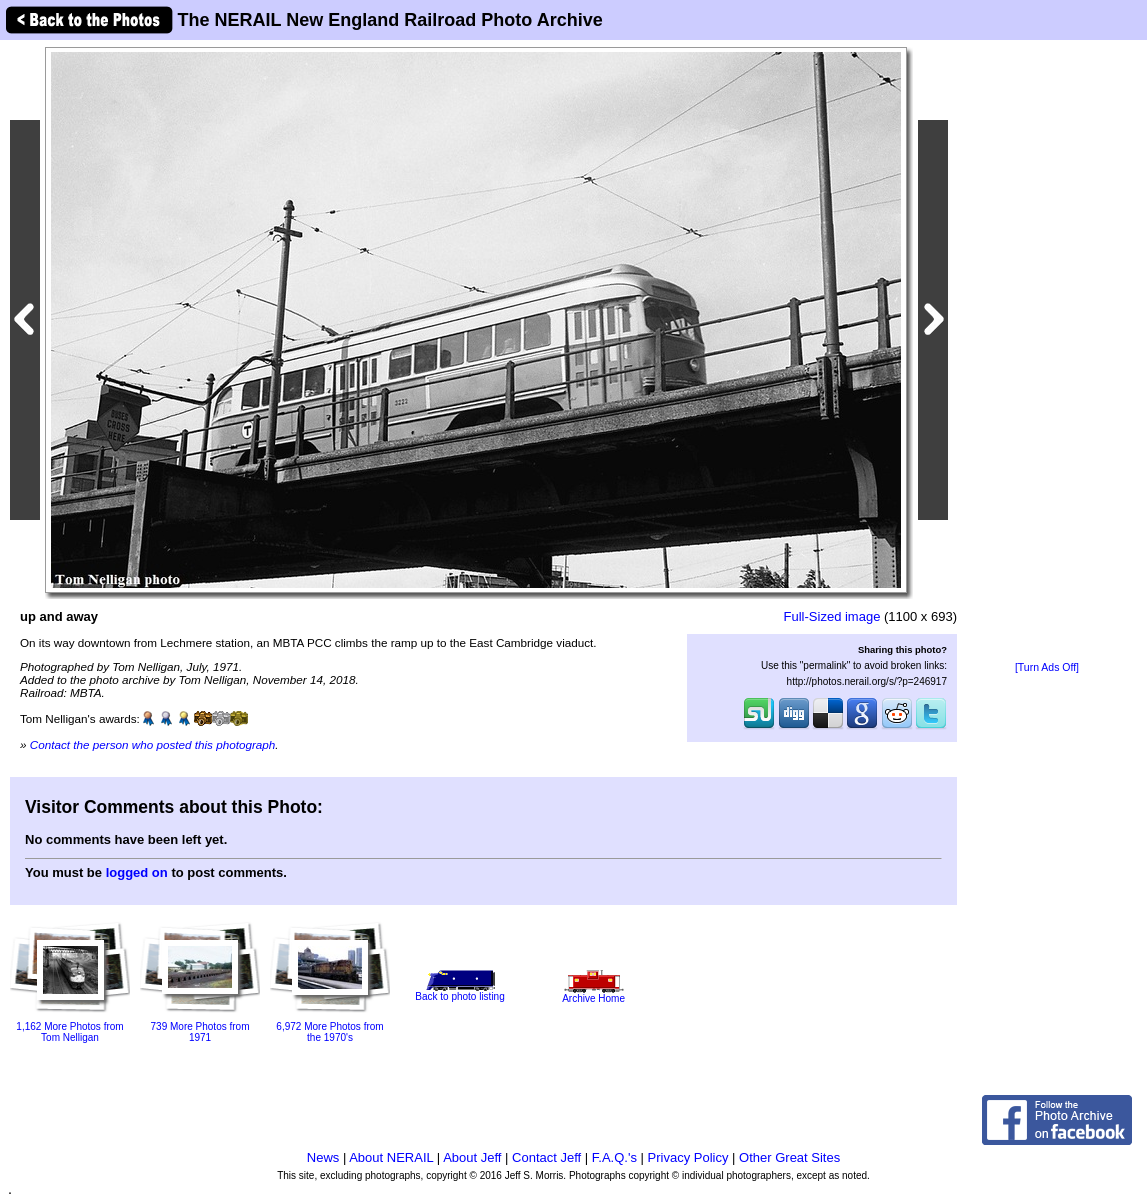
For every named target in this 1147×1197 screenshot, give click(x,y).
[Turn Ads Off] (1047, 667)
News (323, 1157)
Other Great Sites (789, 1157)
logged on (137, 872)
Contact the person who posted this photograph (153, 744)
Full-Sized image (832, 616)
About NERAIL (391, 1157)
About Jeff (472, 1157)
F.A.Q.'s (614, 1157)
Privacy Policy (688, 1157)
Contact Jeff (546, 1157)
